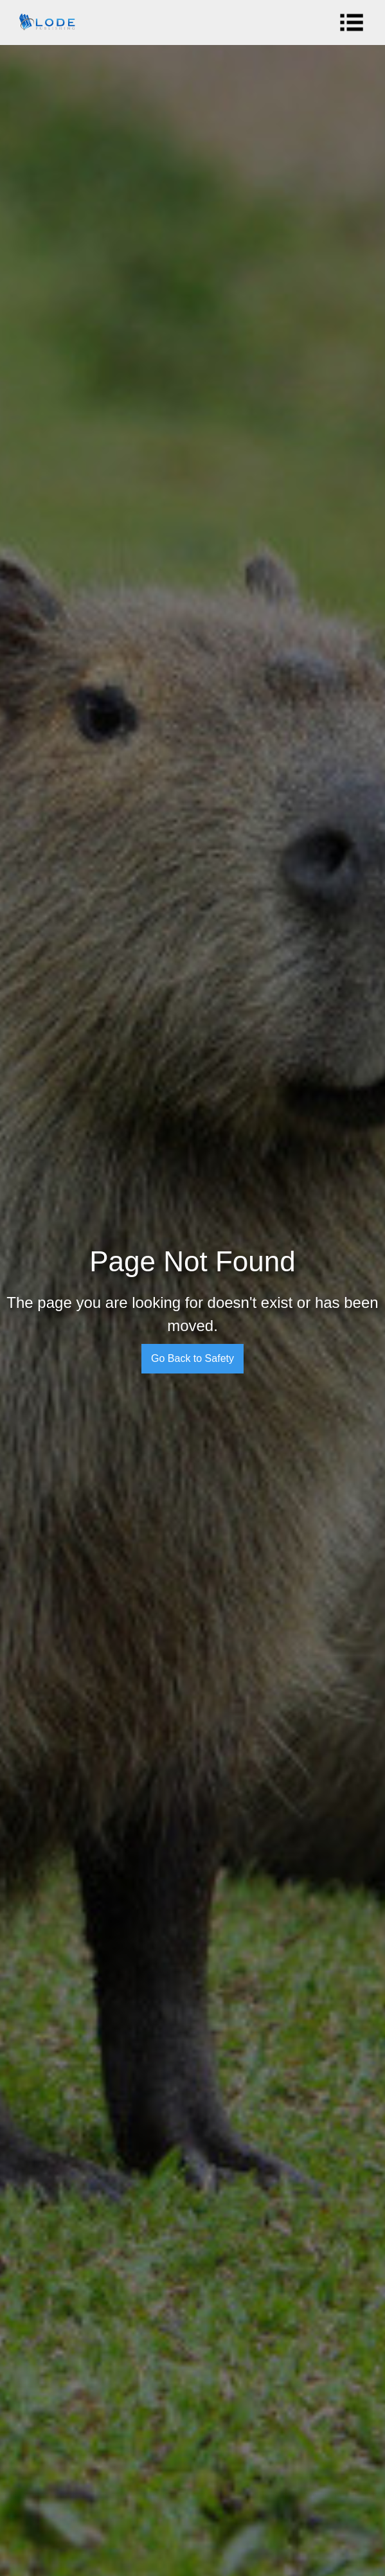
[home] (44, 22)
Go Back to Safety (192, 1358)
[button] (355, 22)
